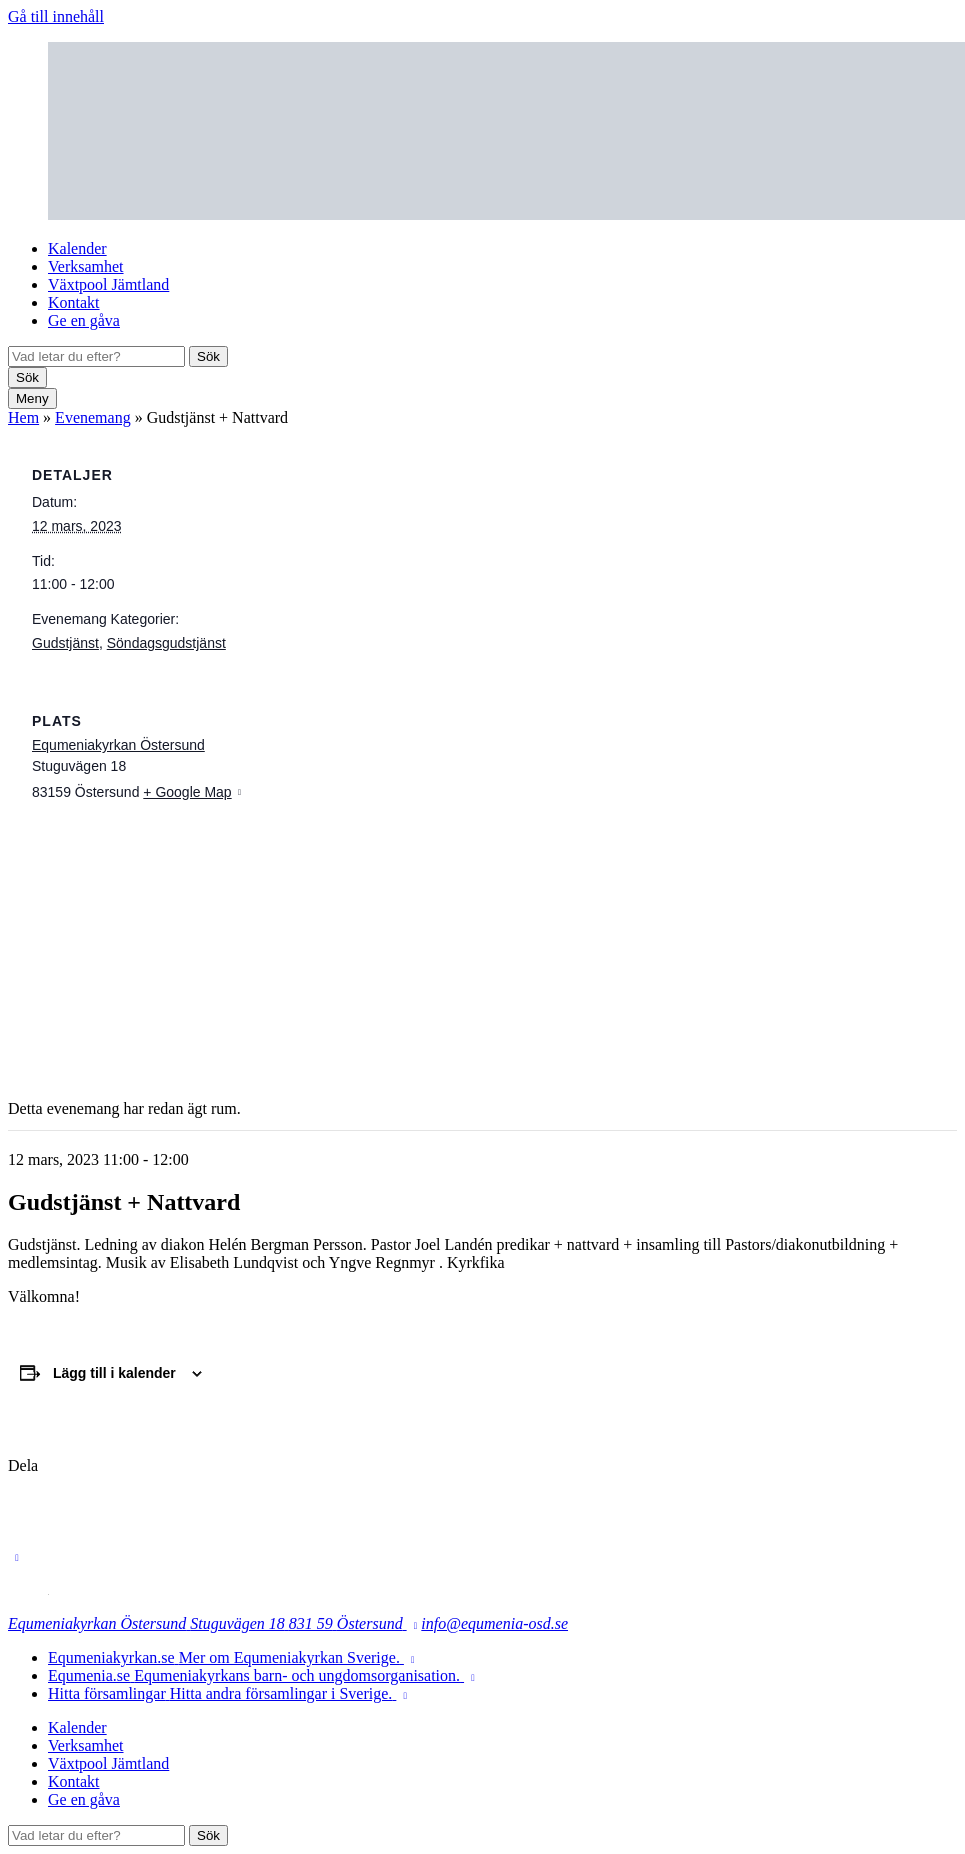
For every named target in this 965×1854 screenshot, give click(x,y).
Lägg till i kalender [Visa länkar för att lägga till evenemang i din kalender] (114, 1373)
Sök (208, 356)
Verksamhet (86, 266)
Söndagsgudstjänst (166, 643)
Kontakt (74, 302)
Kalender (77, 248)
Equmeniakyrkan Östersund (118, 745)
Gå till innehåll (56, 16)
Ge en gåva (84, 320)
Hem (23, 417)
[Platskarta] (482, 943)
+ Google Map (187, 792)
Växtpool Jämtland (108, 284)
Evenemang (93, 417)
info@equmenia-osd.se (494, 1623)
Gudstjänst (65, 643)
